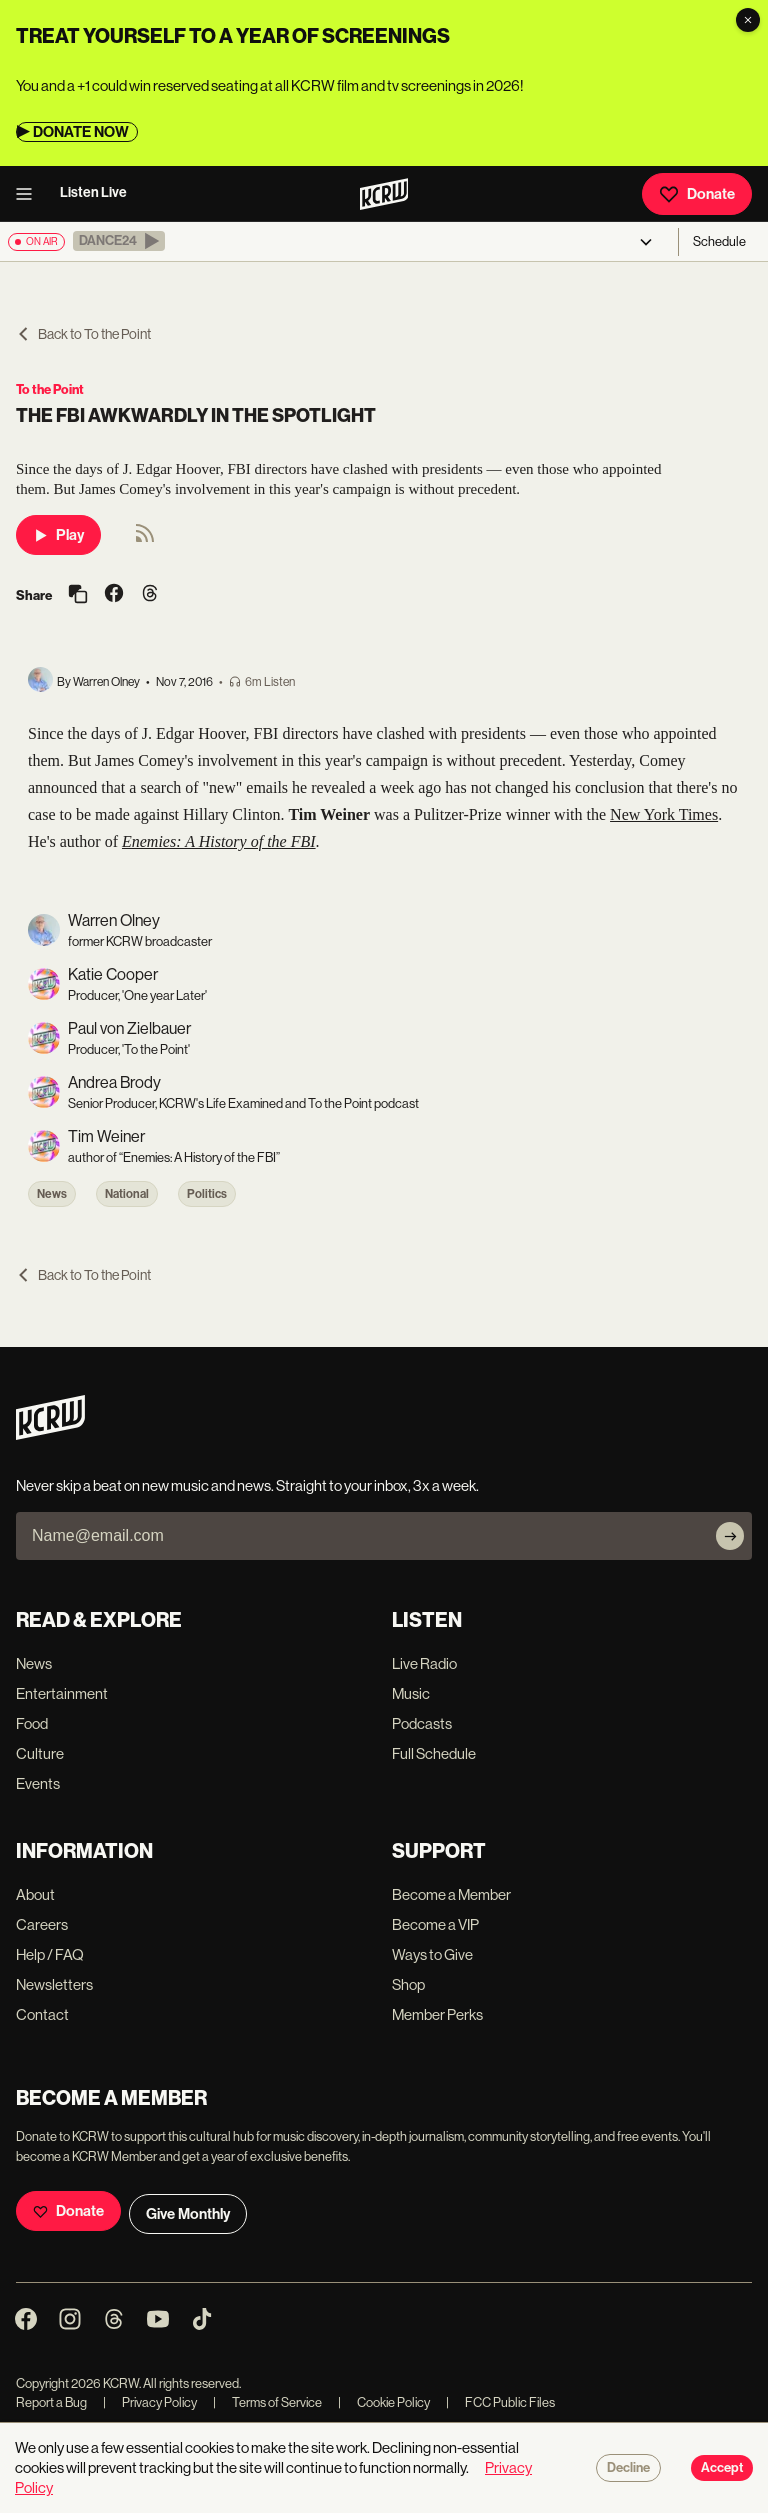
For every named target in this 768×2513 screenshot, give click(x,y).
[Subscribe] (730, 1536)
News (52, 1194)
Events (38, 1783)
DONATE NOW (81, 132)
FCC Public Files (500, 2402)
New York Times (664, 814)
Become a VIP (435, 1924)
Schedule (719, 241)
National (127, 1194)
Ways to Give (432, 1954)
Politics (207, 1194)
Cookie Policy (384, 2402)
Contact (42, 2014)
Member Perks (437, 2014)
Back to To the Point (83, 334)
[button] (119, 241)
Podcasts (422, 1723)
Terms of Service (267, 2402)
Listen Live (93, 192)
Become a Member (451, 1894)
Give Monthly (188, 2214)
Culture (40, 1753)
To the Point (50, 389)
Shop (408, 1984)
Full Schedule (434, 1753)
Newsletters (54, 1984)
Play (58, 535)
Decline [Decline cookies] (628, 2468)
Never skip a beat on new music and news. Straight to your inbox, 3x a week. (247, 1485)
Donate (697, 194)
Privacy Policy (150, 2402)
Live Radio (424, 1663)
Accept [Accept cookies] (722, 2468)
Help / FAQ (50, 1954)
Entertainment (62, 1693)
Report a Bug (51, 2402)
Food (32, 1723)
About (35, 1894)
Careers (42, 1924)
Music (411, 1693)
